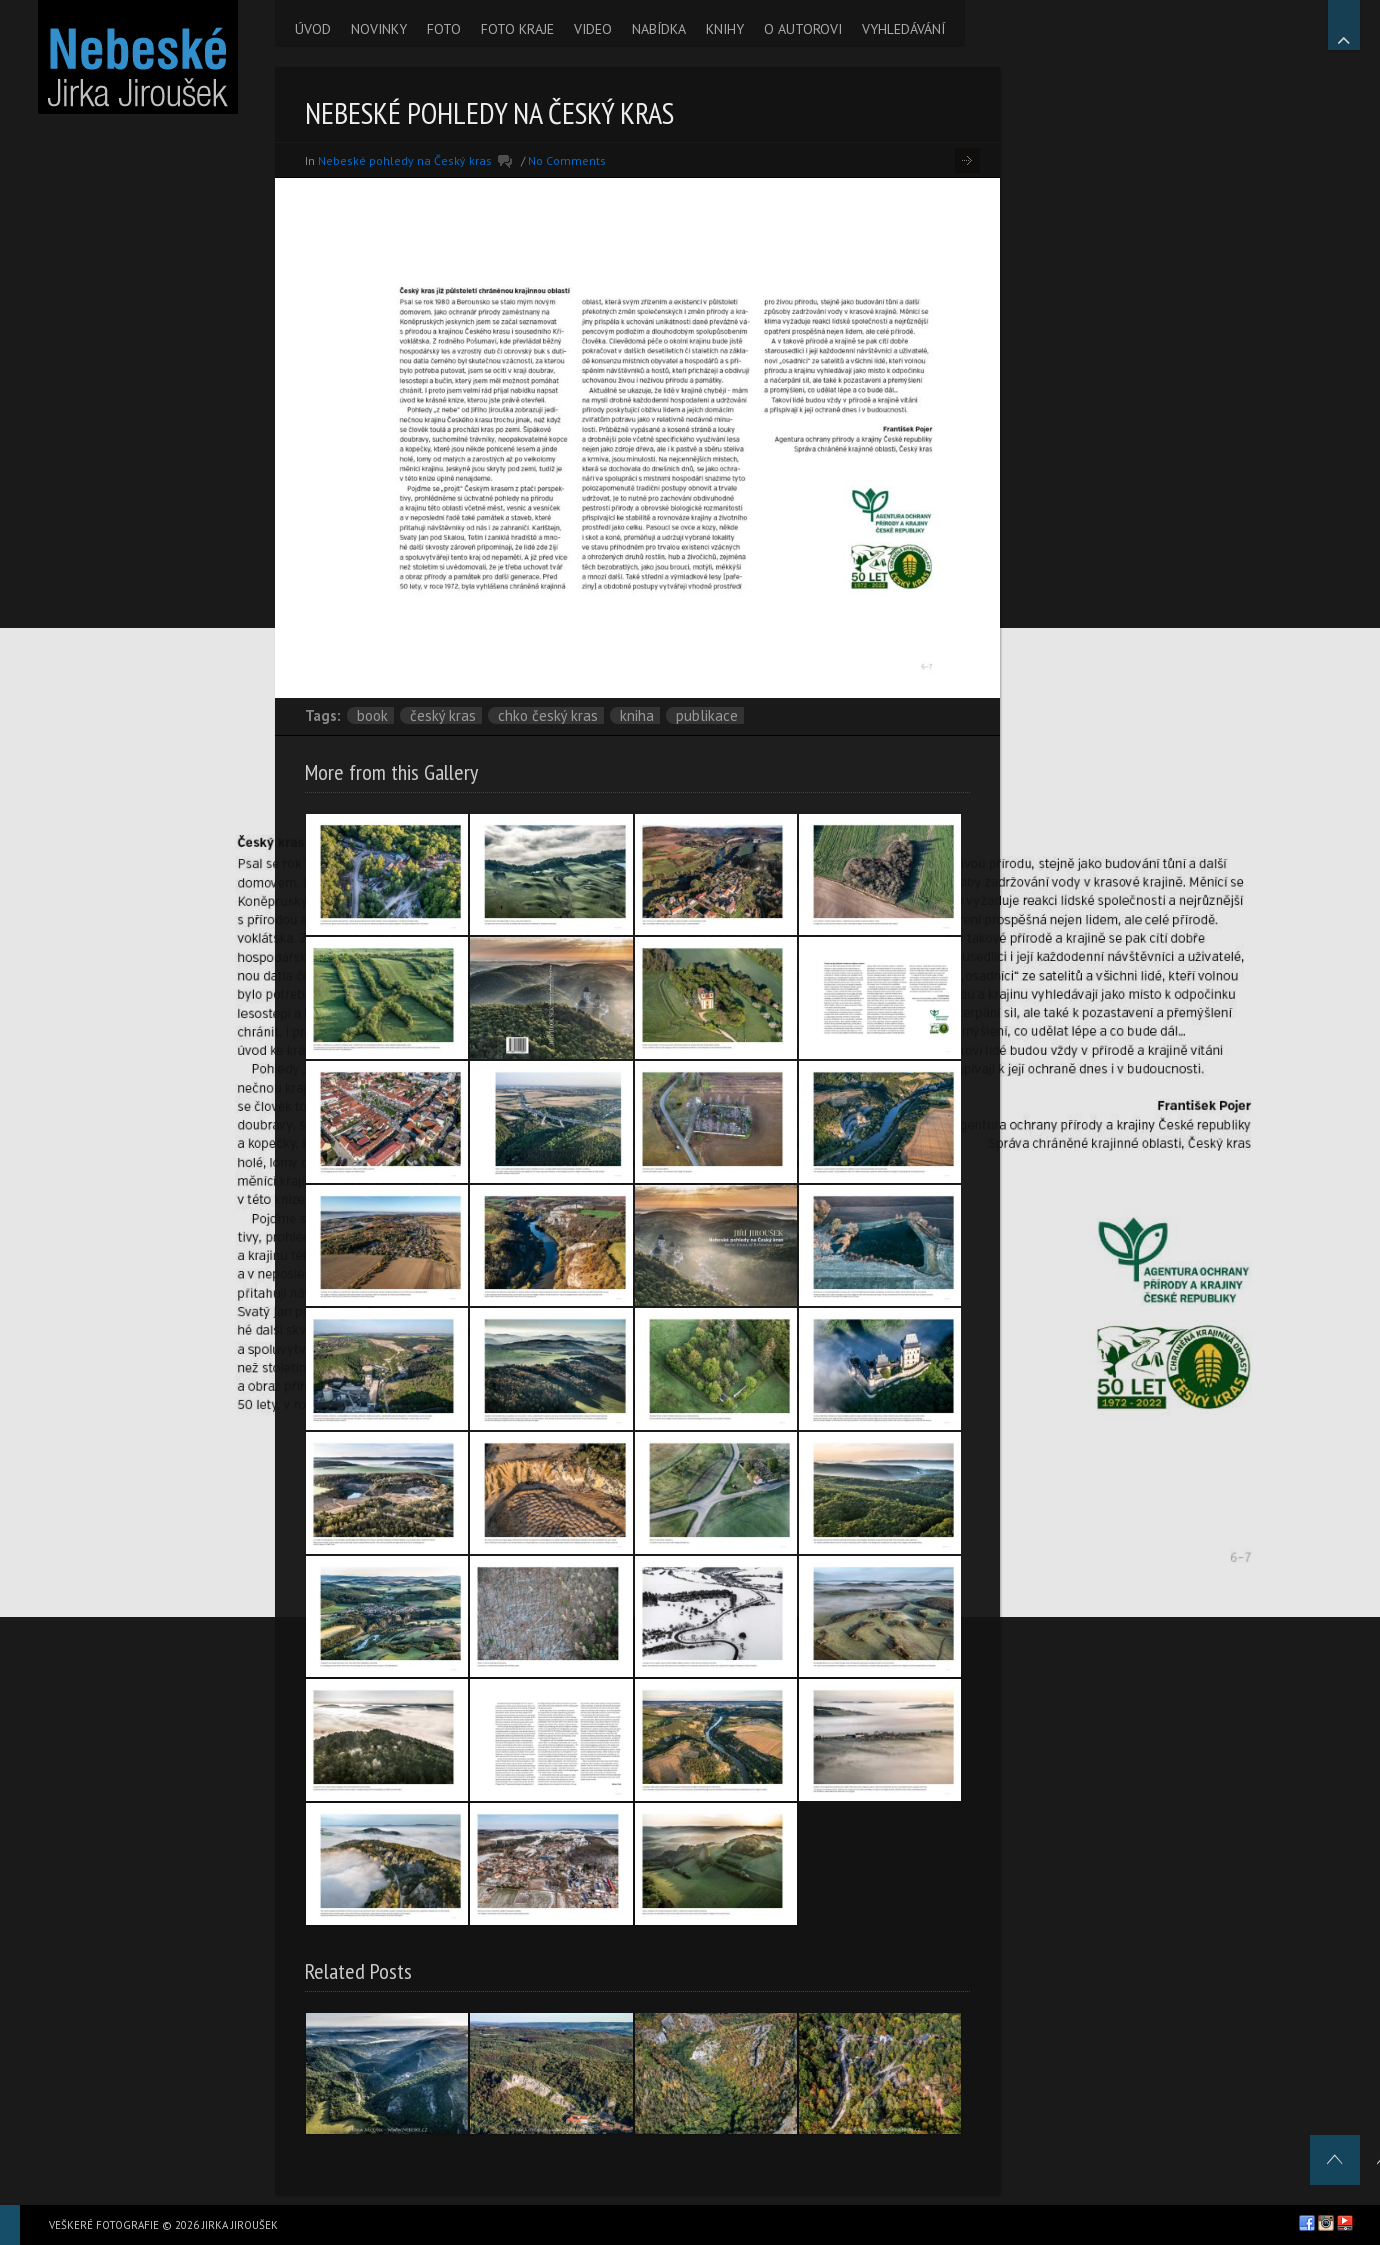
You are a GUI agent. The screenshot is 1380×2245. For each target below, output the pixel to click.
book (372, 715)
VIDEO (593, 29)
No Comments (567, 160)
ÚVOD (313, 29)
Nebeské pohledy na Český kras (405, 160)
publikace (707, 715)
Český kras (443, 715)
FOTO (444, 29)
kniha (637, 715)
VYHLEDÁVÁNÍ (903, 29)
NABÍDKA (659, 29)
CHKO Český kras (548, 715)
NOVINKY (379, 29)
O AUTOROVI (803, 29)
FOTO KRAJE (517, 29)
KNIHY (725, 29)
